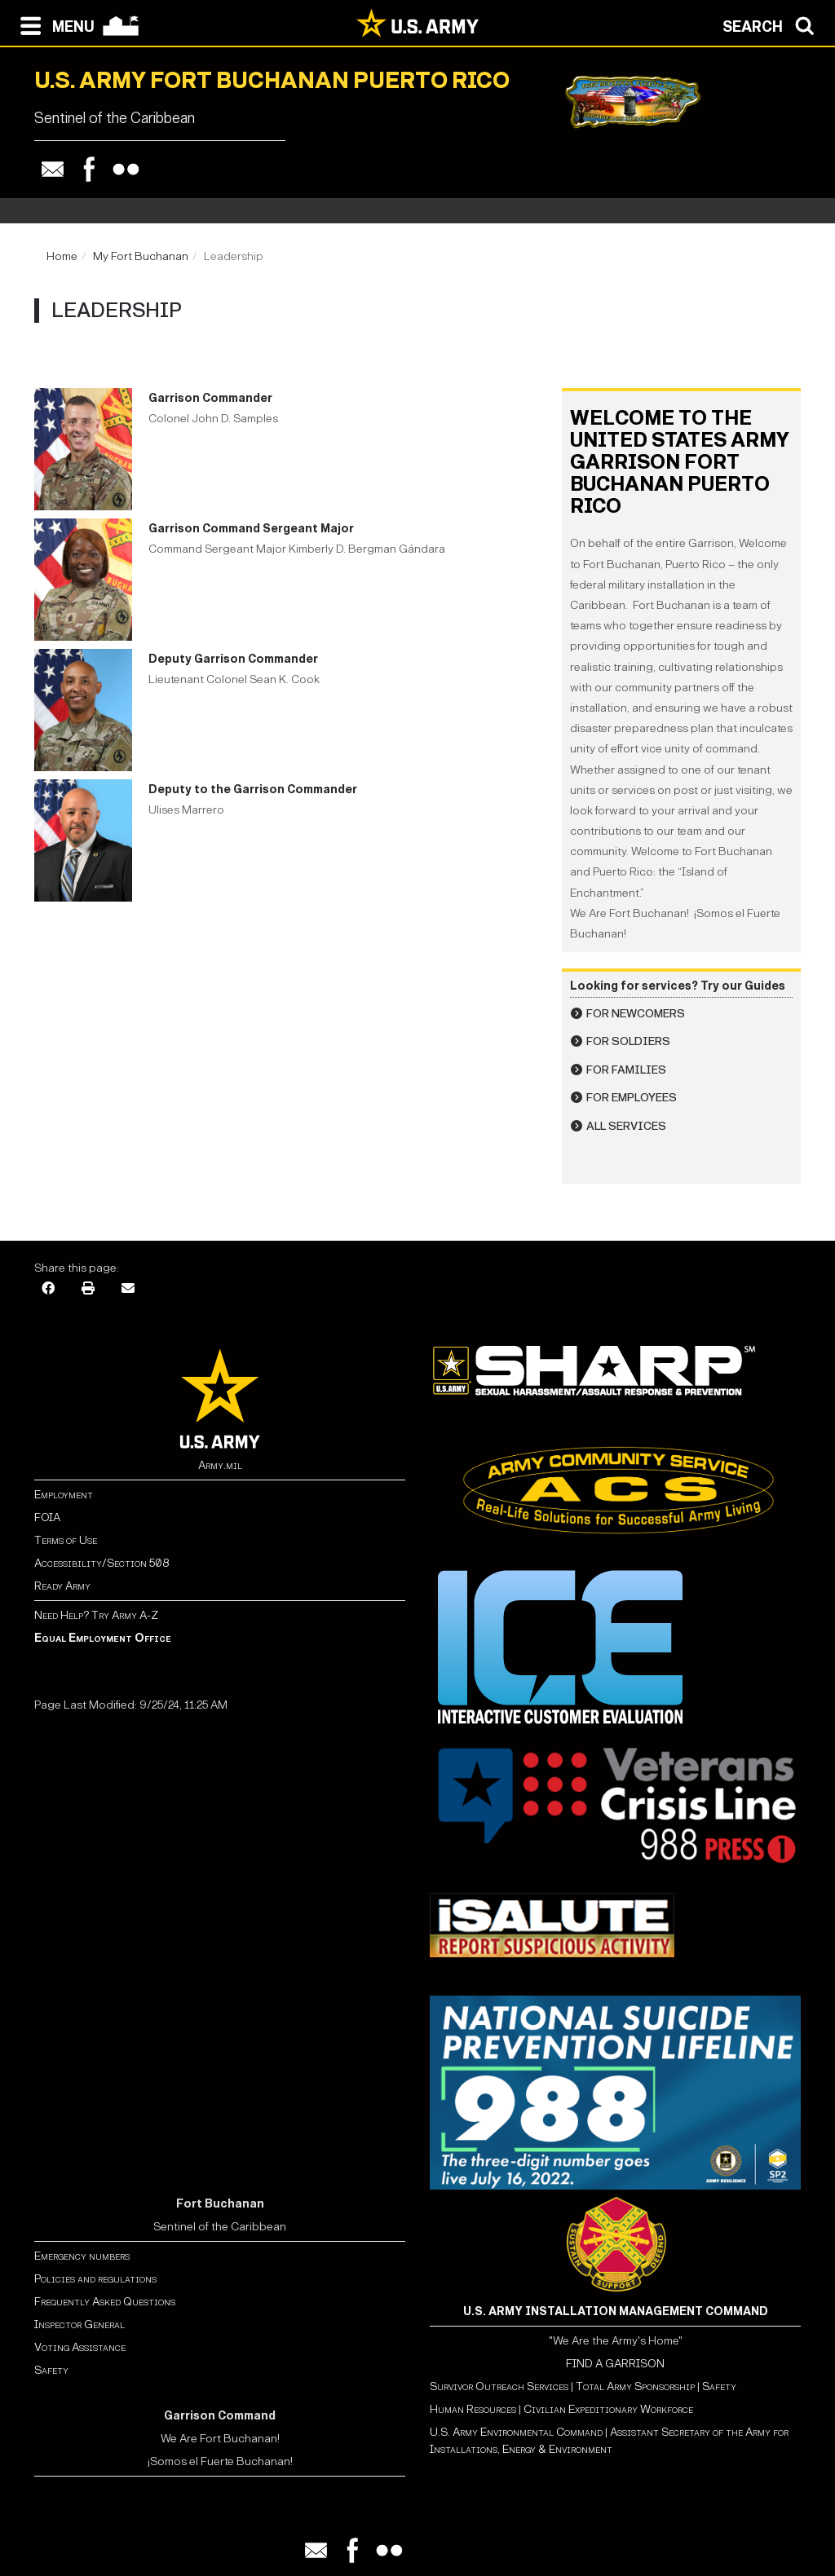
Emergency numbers (82, 2256)
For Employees (631, 1098)
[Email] (128, 1287)
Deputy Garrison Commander (233, 659)
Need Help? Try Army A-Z (96, 1615)
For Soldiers (628, 1041)
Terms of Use (65, 1540)
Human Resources (473, 2409)
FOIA (47, 1517)
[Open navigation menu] (53, 24)
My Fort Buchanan (140, 256)
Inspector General (79, 2324)
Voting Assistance (80, 2347)
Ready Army (62, 1586)
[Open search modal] (772, 24)
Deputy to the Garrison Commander (252, 789)
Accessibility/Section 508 (101, 1563)
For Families (626, 1070)
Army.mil (220, 1465)
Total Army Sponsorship (635, 2386)
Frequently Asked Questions (104, 2302)
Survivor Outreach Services (499, 2386)
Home (61, 256)
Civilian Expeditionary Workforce (608, 2409)
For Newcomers (635, 1014)
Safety (51, 2370)
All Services (626, 1126)
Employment (63, 1495)
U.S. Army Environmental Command (516, 2432)
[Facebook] (48, 1287)
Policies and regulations (95, 2279)
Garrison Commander (210, 398)
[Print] (88, 1287)
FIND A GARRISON (615, 2364)
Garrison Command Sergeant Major (251, 529)
